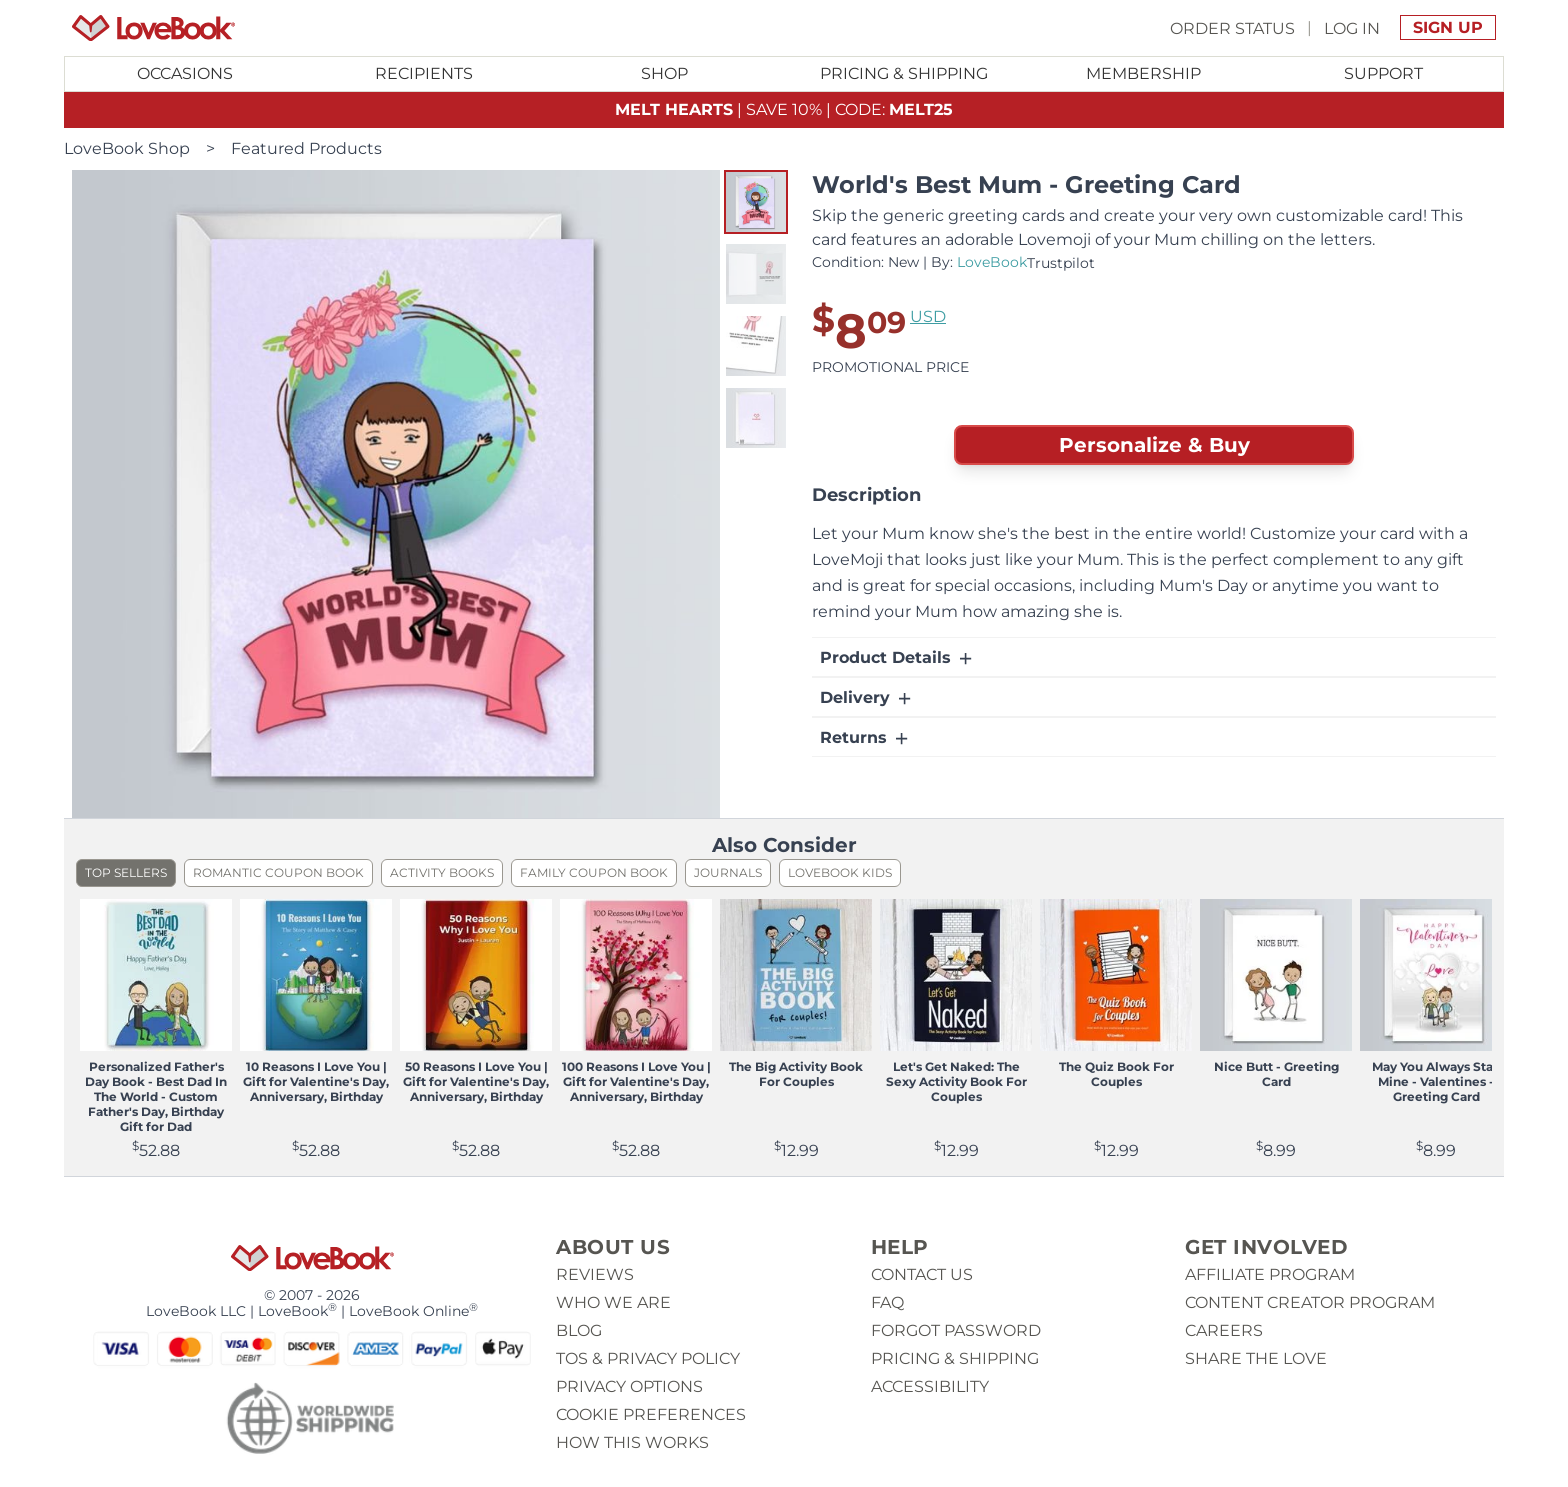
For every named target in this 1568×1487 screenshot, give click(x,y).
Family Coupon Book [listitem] (594, 872)
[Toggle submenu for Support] (1383, 74)
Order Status (1232, 27)
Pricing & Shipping (904, 73)
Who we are (613, 1302)
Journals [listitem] (728, 872)
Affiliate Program (1270, 1274)
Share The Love (1256, 1358)
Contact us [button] (922, 1274)
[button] (756, 202)
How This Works (632, 1442)
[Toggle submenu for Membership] (1144, 74)
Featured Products (306, 148)
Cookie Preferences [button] (651, 1414)
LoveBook (992, 262)
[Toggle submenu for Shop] (664, 74)
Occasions (185, 73)
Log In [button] (1352, 27)
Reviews (595, 1274)
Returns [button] (865, 738)
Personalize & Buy (1154, 445)
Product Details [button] (897, 658)
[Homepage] (153, 28)
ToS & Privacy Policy (648, 1358)
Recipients (424, 73)
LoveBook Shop (127, 148)
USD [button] (928, 316)
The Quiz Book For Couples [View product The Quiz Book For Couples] (1116, 1074)
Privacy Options (629, 1386)
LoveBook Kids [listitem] (840, 872)
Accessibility (930, 1386)
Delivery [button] (867, 698)
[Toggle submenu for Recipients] (425, 74)
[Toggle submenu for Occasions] (185, 74)
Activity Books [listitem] (442, 872)
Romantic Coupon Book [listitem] (278, 872)
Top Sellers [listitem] (126, 872)
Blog (579, 1330)
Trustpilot (1061, 263)
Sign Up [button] (1448, 27)
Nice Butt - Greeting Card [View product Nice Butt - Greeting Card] (1276, 1074)
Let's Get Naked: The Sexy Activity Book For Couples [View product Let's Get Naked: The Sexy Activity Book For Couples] (956, 1081)
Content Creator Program (1310, 1302)
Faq (887, 1302)
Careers (1224, 1330)
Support (1383, 73)
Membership (1143, 73)
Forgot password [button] (956, 1330)
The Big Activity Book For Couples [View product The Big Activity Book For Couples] (796, 1074)
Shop (664, 73)
